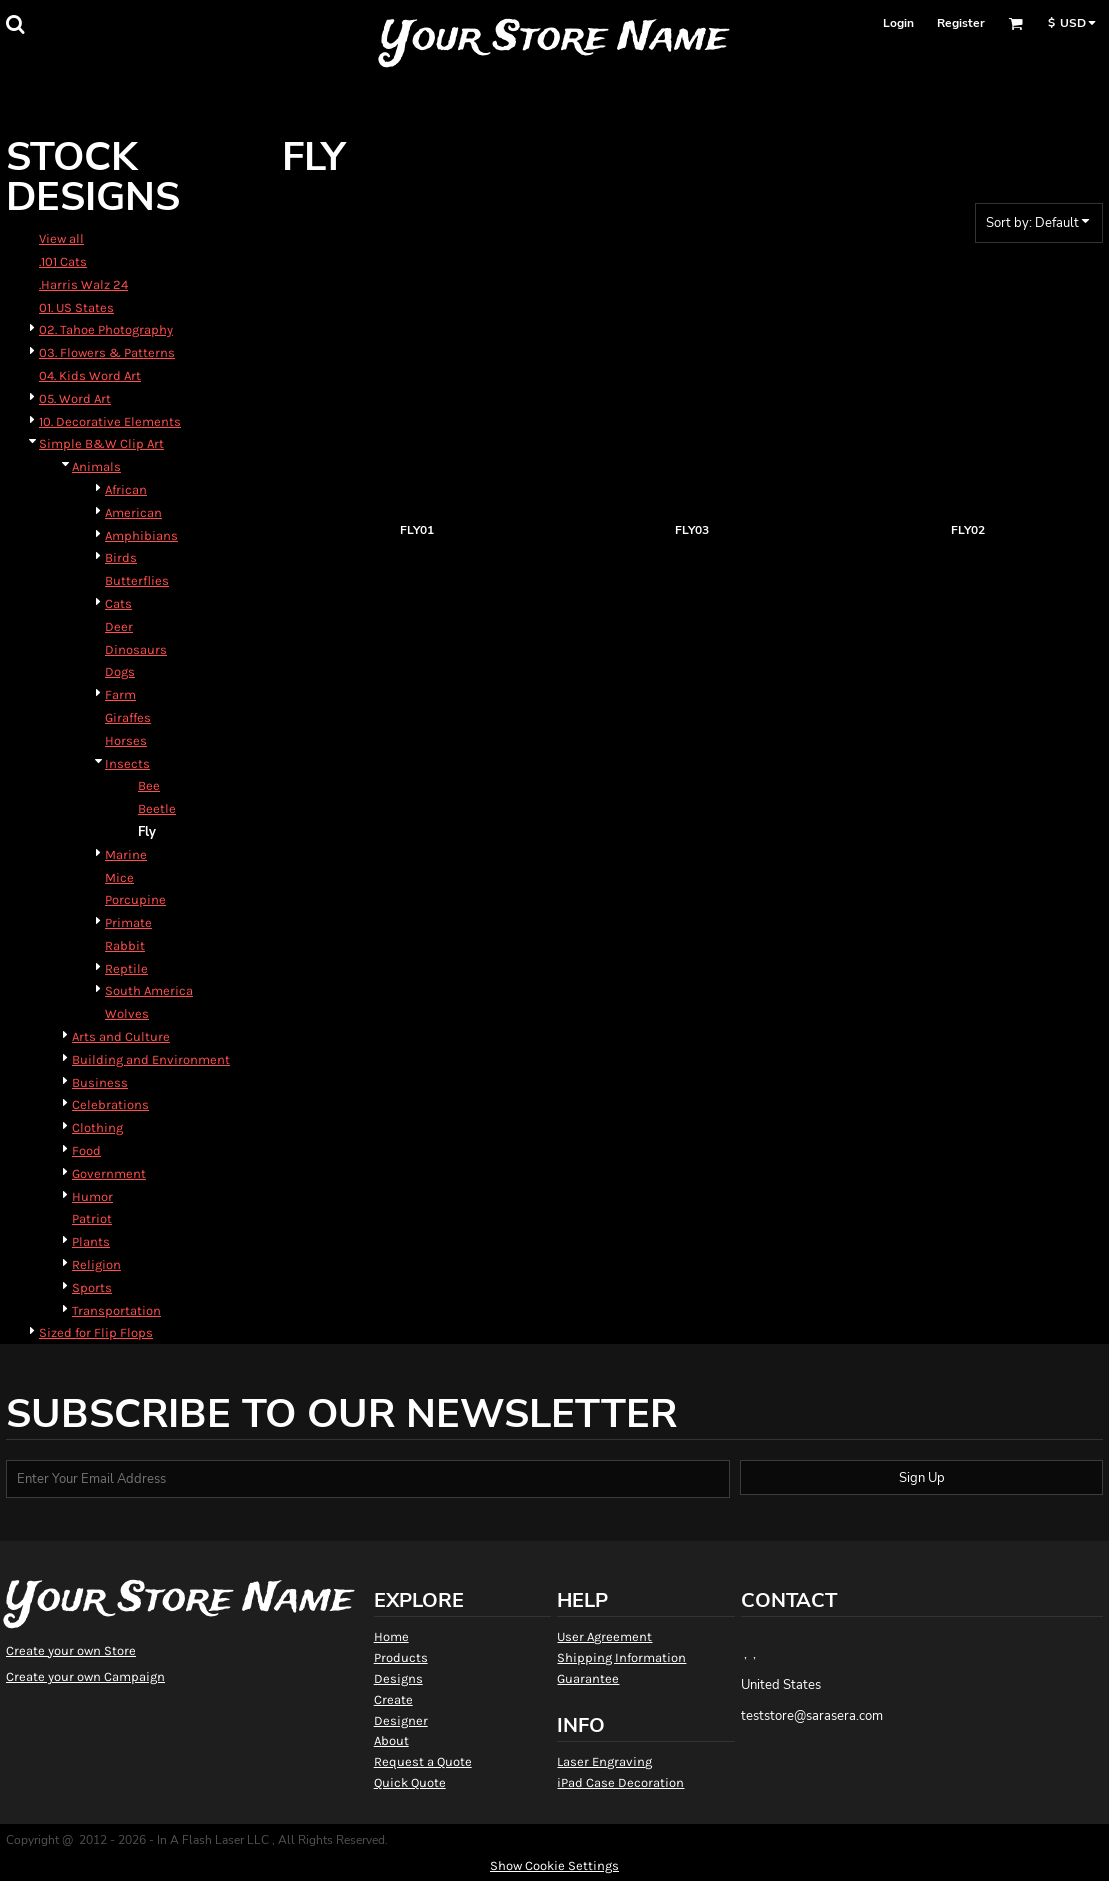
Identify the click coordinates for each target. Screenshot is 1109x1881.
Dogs (120, 671)
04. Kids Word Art (90, 375)
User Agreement (604, 1636)
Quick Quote (410, 1782)
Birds (121, 557)
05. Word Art (75, 398)
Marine (126, 854)
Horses (126, 740)
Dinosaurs (136, 649)
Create (393, 1699)
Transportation (116, 1310)
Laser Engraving (604, 1761)
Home (391, 1636)
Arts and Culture (121, 1036)
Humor (92, 1196)
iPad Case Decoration (620, 1782)
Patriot (92, 1218)
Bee (149, 785)
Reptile (126, 968)
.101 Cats (63, 261)
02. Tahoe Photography (106, 329)
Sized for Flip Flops (96, 1332)
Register (961, 23)
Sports (92, 1287)
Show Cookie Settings (554, 1865)
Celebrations (110, 1104)
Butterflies (137, 580)
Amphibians (141, 535)
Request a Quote (423, 1761)
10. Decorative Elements (110, 421)
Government (109, 1173)
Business (100, 1082)
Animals (96, 466)
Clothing (97, 1127)
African (126, 489)
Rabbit (125, 945)
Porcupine (135, 899)
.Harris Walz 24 (83, 284)
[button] (15, 24)
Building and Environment (151, 1059)
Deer (119, 626)
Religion (96, 1264)
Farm (120, 694)
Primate (128, 922)
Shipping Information (621, 1657)
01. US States (76, 307)
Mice (119, 877)
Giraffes (128, 717)
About (391, 1740)
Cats (118, 603)
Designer (401, 1720)
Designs (398, 1678)
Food (86, 1150)
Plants (91, 1241)
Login (898, 23)
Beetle (157, 808)
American (133, 512)
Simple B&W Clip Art (101, 443)
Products (401, 1657)
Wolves (127, 1013)
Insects (127, 763)
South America (149, 990)
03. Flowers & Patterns (107, 352)
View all (61, 238)
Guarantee (588, 1678)
